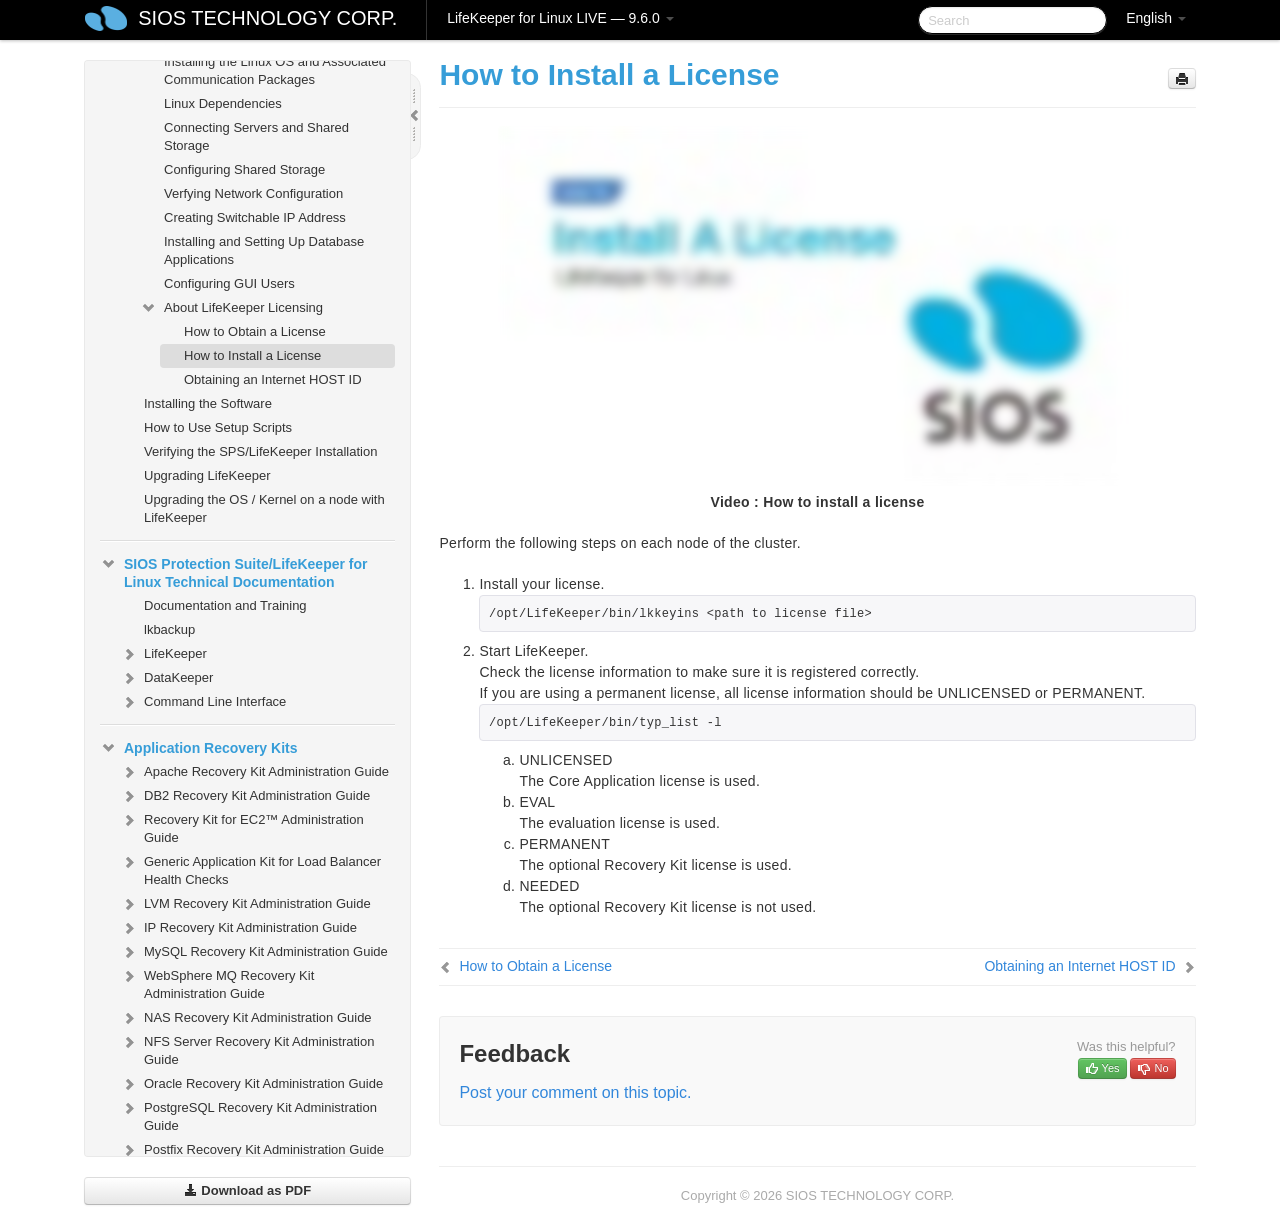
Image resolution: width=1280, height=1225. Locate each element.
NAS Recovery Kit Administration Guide (246, 1018)
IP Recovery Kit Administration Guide (238, 928)
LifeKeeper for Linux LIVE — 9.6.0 (560, 18)
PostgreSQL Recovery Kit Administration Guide (248, 1114)
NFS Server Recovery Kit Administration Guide (247, 1048)
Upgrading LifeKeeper (207, 475)
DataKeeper (166, 678)
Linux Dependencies (223, 103)
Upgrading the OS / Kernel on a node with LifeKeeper (264, 508)
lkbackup (169, 629)
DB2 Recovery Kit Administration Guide (245, 796)
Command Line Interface (203, 702)
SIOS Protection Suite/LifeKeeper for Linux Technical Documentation (234, 571)
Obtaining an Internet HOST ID (273, 379)
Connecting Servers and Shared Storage (256, 136)
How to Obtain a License (255, 331)
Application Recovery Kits (199, 748)
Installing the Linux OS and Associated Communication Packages (275, 70)
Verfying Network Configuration (253, 193)
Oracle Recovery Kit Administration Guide (251, 1084)
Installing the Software (208, 403)
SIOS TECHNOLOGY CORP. (267, 18)
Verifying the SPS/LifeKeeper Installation (260, 451)
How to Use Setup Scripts (218, 427)
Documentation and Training (225, 605)
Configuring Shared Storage (244, 169)
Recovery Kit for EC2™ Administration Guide (242, 826)
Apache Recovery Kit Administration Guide (254, 772)
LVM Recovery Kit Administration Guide (245, 904)
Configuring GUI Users (229, 283)
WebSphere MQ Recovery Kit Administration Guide (217, 982)
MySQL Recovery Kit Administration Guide (254, 952)
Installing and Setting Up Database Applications (264, 250)
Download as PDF (247, 1190)
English (1156, 18)
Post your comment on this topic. (575, 1092)
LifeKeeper (163, 654)
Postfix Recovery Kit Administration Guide (252, 1150)
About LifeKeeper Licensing (231, 308)
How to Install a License (252, 355)
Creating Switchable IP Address (255, 217)
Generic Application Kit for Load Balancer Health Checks (250, 868)
